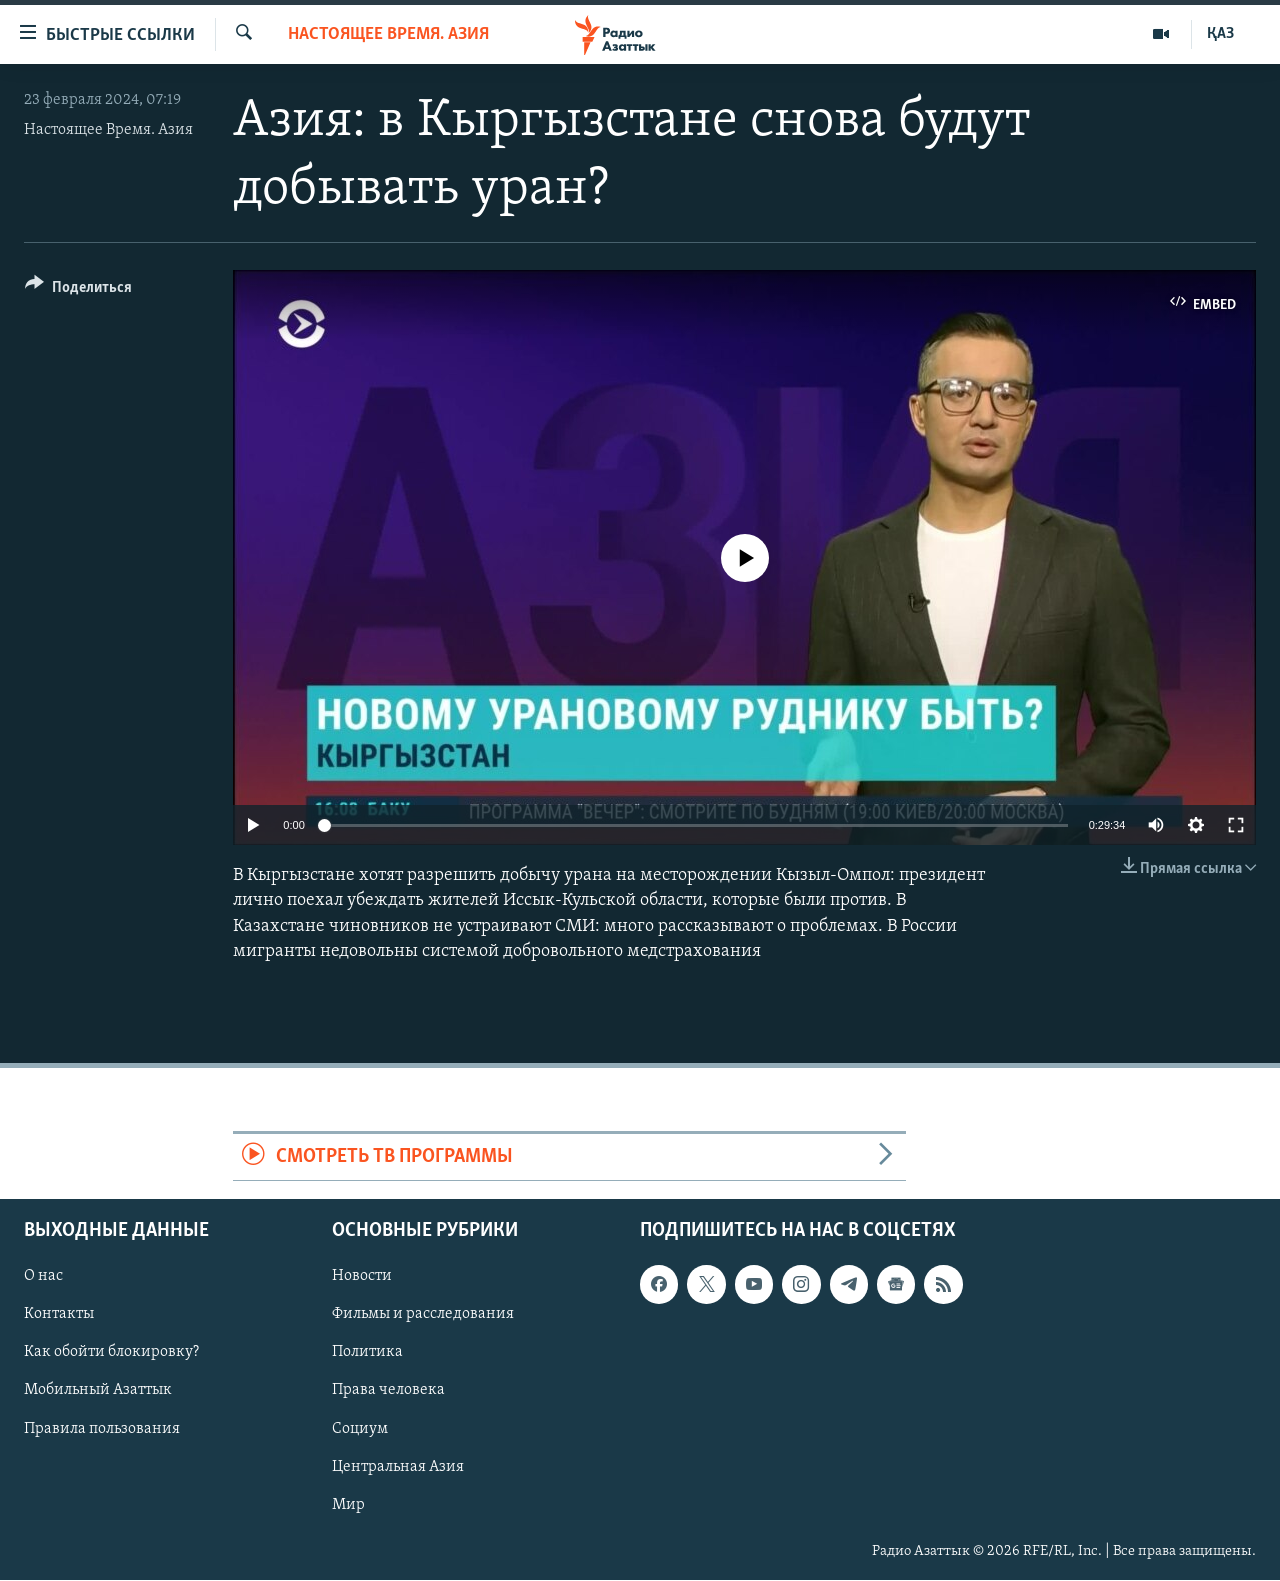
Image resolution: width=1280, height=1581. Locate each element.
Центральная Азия (398, 1467)
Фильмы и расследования (423, 1315)
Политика (367, 1353)
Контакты (59, 1315)
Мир (348, 1505)
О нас (43, 1277)
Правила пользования (102, 1429)
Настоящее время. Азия (388, 34)
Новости (362, 1277)
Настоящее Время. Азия (108, 130)
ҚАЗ (1220, 34)
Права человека (388, 1391)
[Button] (78, 290)
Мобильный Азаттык (98, 1391)
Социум (360, 1429)
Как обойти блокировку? (111, 1353)
